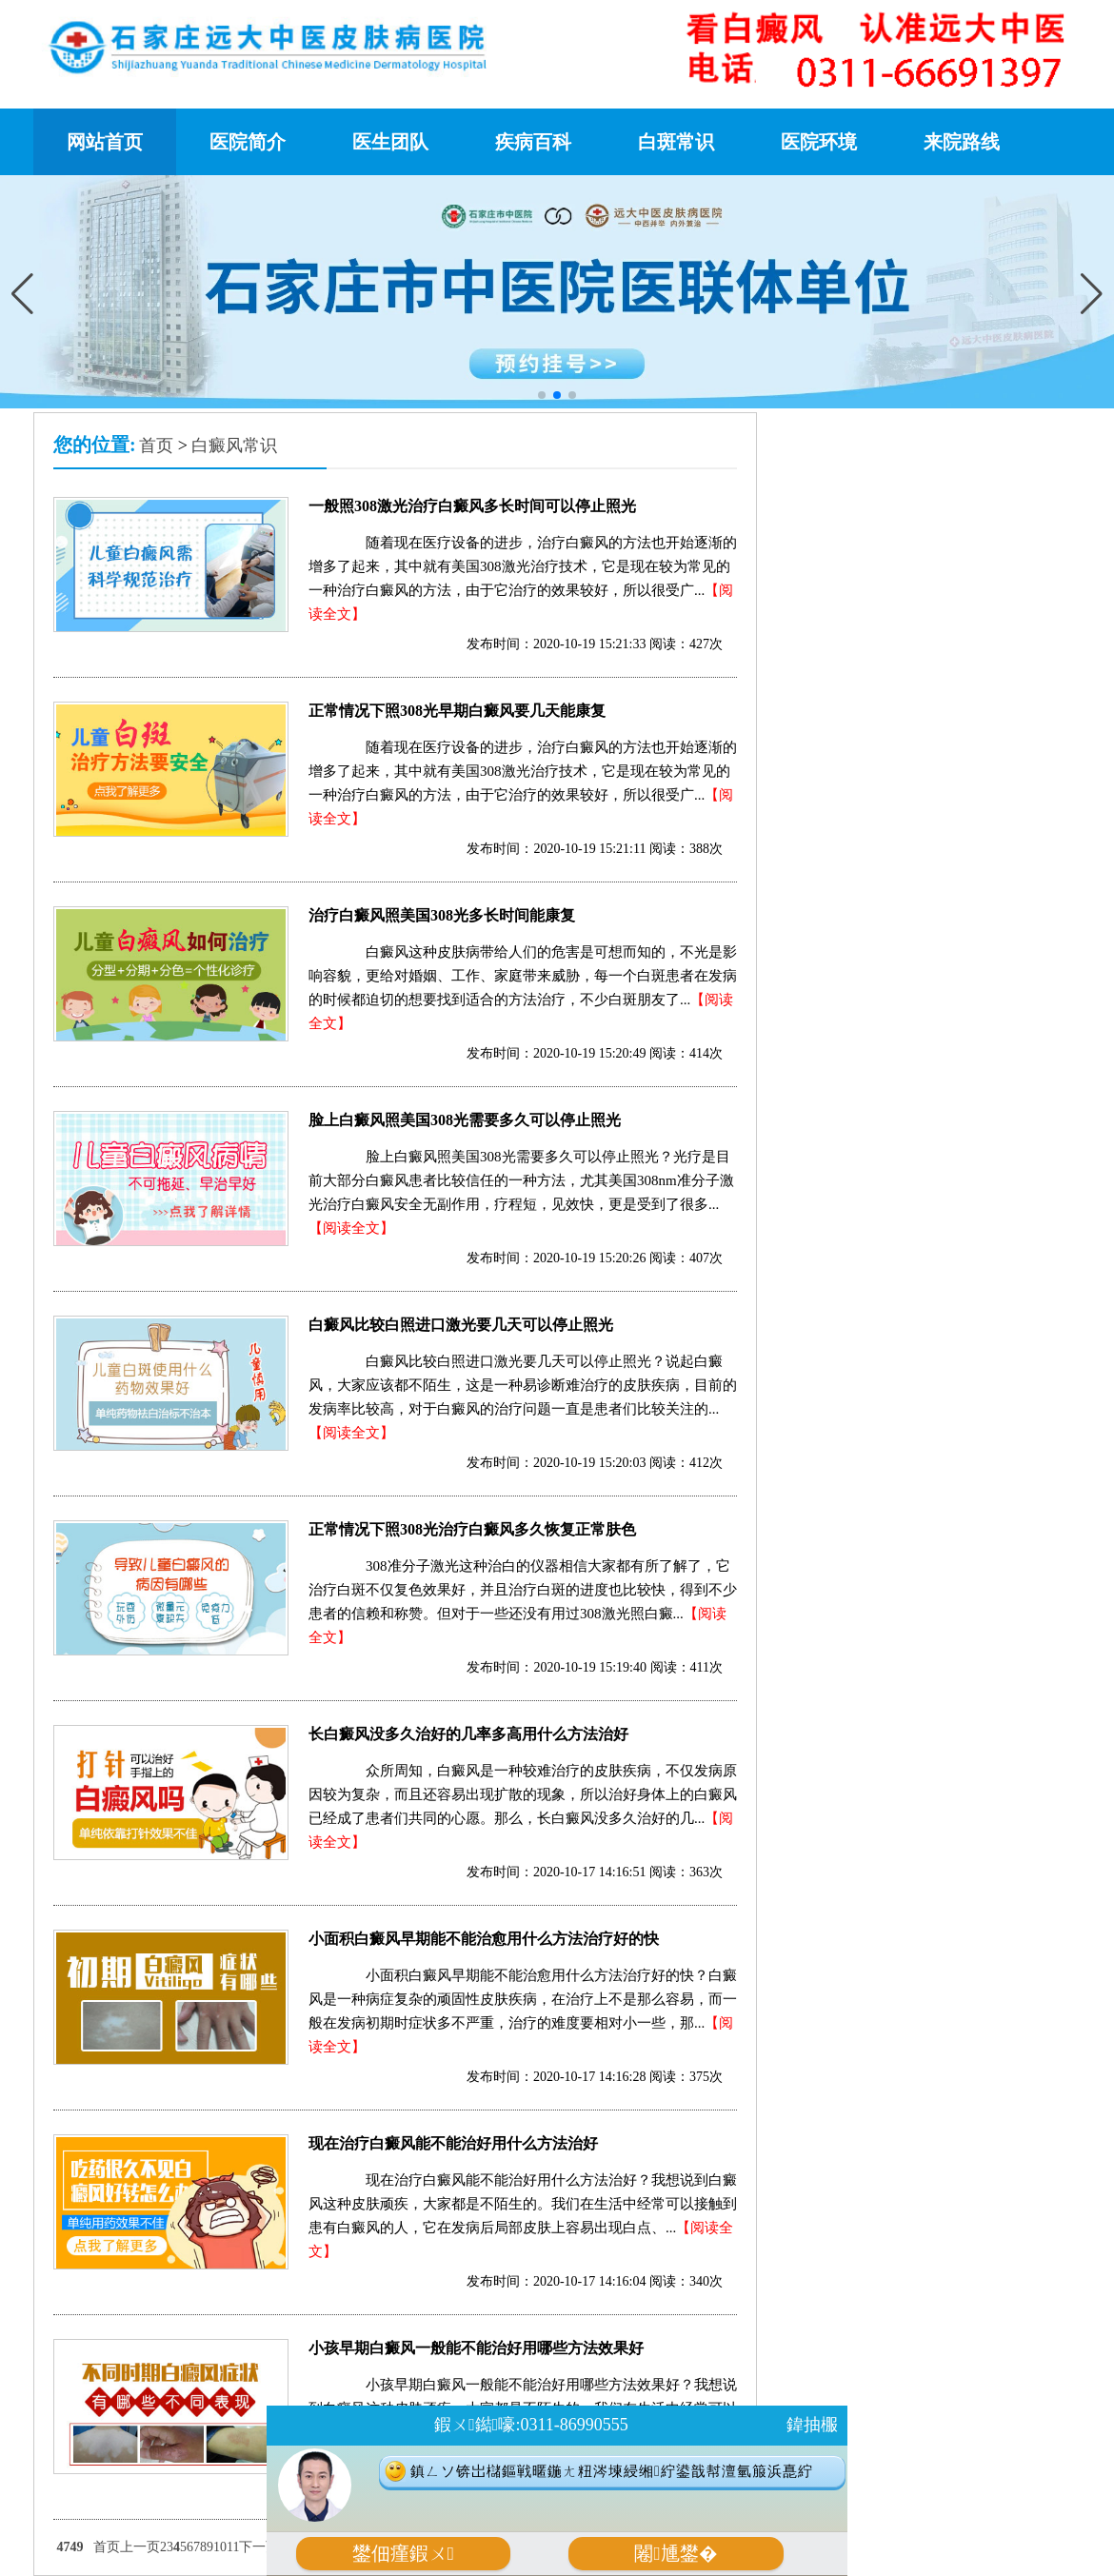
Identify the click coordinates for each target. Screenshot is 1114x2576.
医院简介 (247, 141)
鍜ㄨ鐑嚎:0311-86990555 (530, 2424)
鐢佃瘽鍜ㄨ (403, 2554)
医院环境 (819, 141)
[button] (1091, 293)
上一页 (140, 2547)
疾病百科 (533, 141)
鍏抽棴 (812, 2424)
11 (233, 2547)
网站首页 (105, 141)
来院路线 (962, 141)
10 (220, 2547)
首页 (156, 445)
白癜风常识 (234, 445)
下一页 (259, 2547)
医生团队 (390, 141)
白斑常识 (676, 141)
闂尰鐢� (675, 2554)
